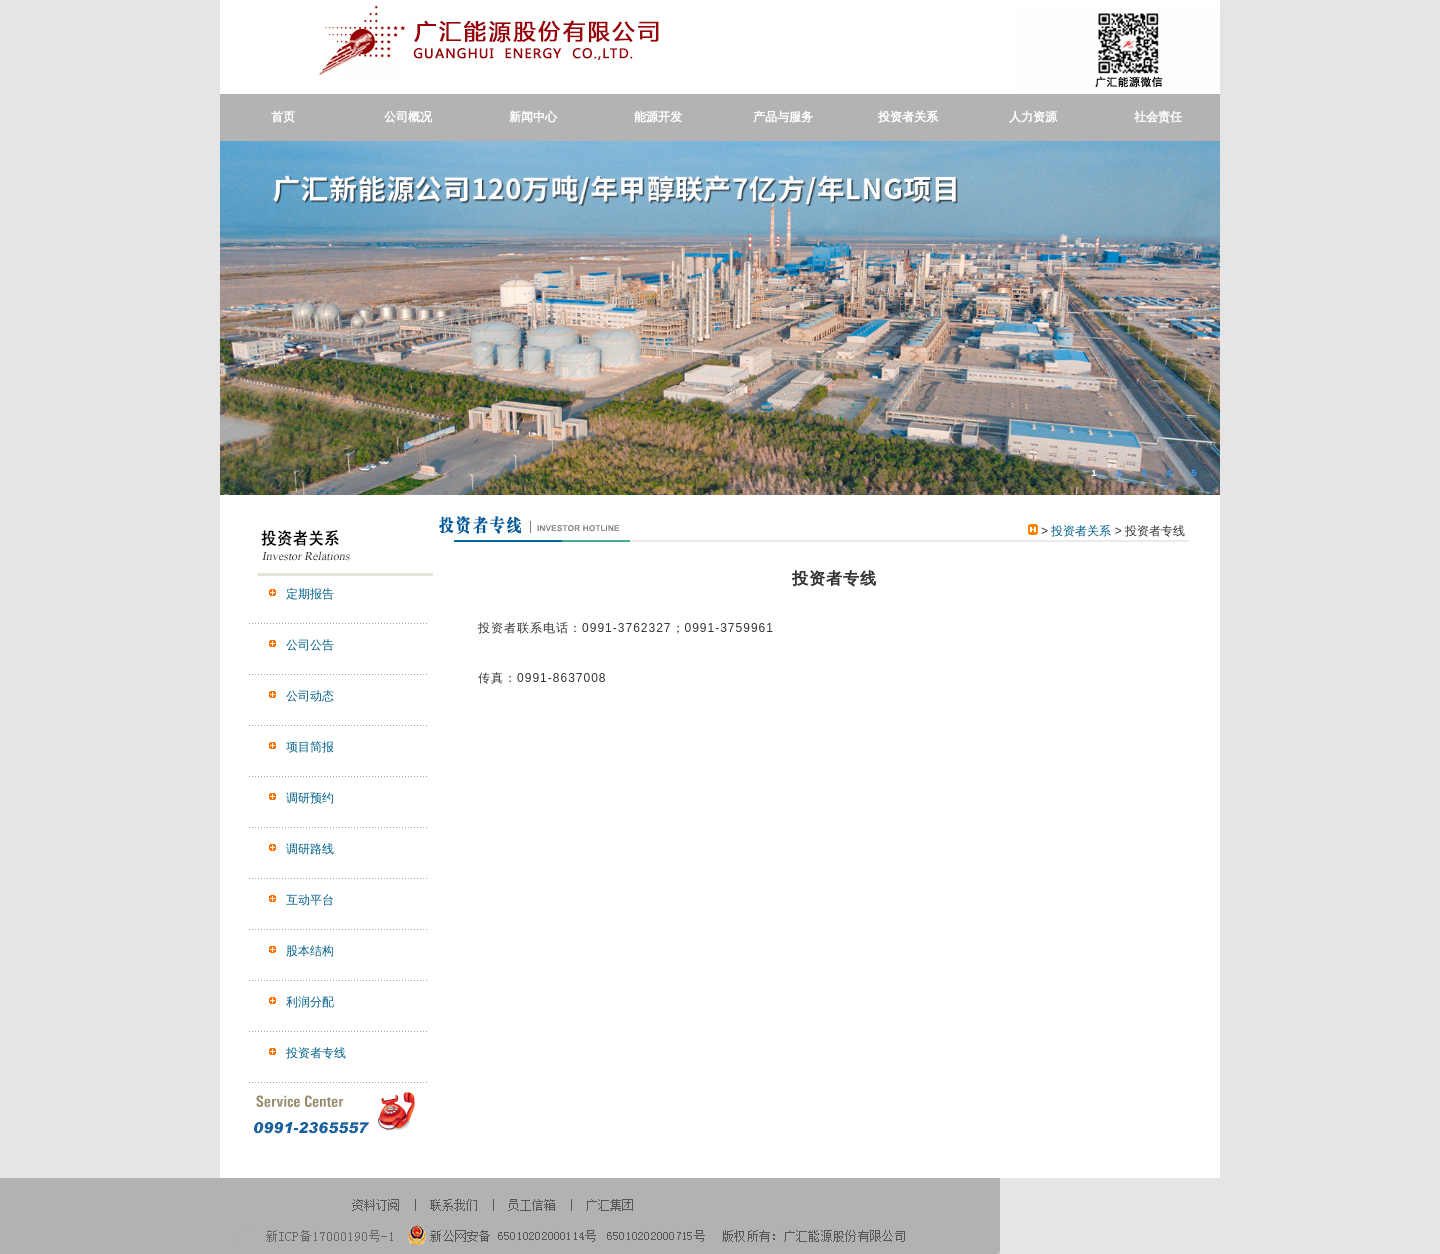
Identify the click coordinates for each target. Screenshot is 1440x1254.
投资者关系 (908, 117)
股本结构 (310, 951)
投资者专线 (316, 1053)
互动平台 (310, 900)
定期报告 (310, 594)
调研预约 (310, 798)
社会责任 (1158, 117)
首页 (283, 117)
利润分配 (310, 1002)
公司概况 (408, 117)
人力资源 (1033, 117)
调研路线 (310, 849)
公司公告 (310, 645)
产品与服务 (783, 117)
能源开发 (658, 117)
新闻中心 (533, 117)
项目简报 (310, 747)
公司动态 (310, 696)
